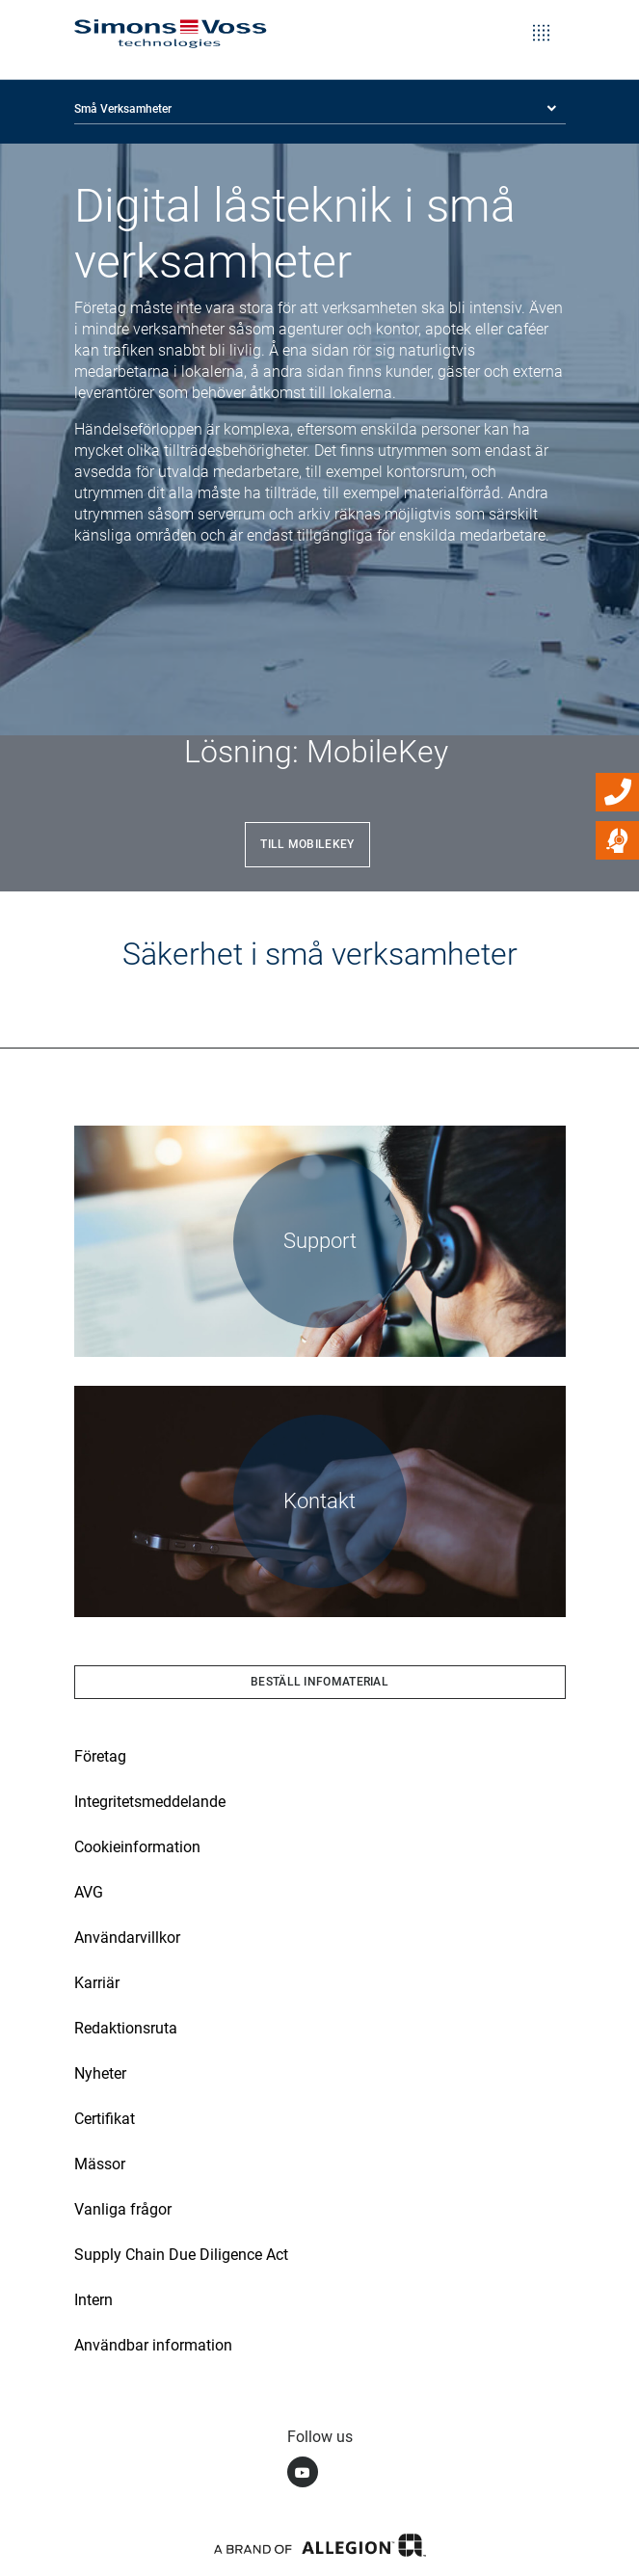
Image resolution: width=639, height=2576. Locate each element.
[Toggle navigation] (541, 19)
